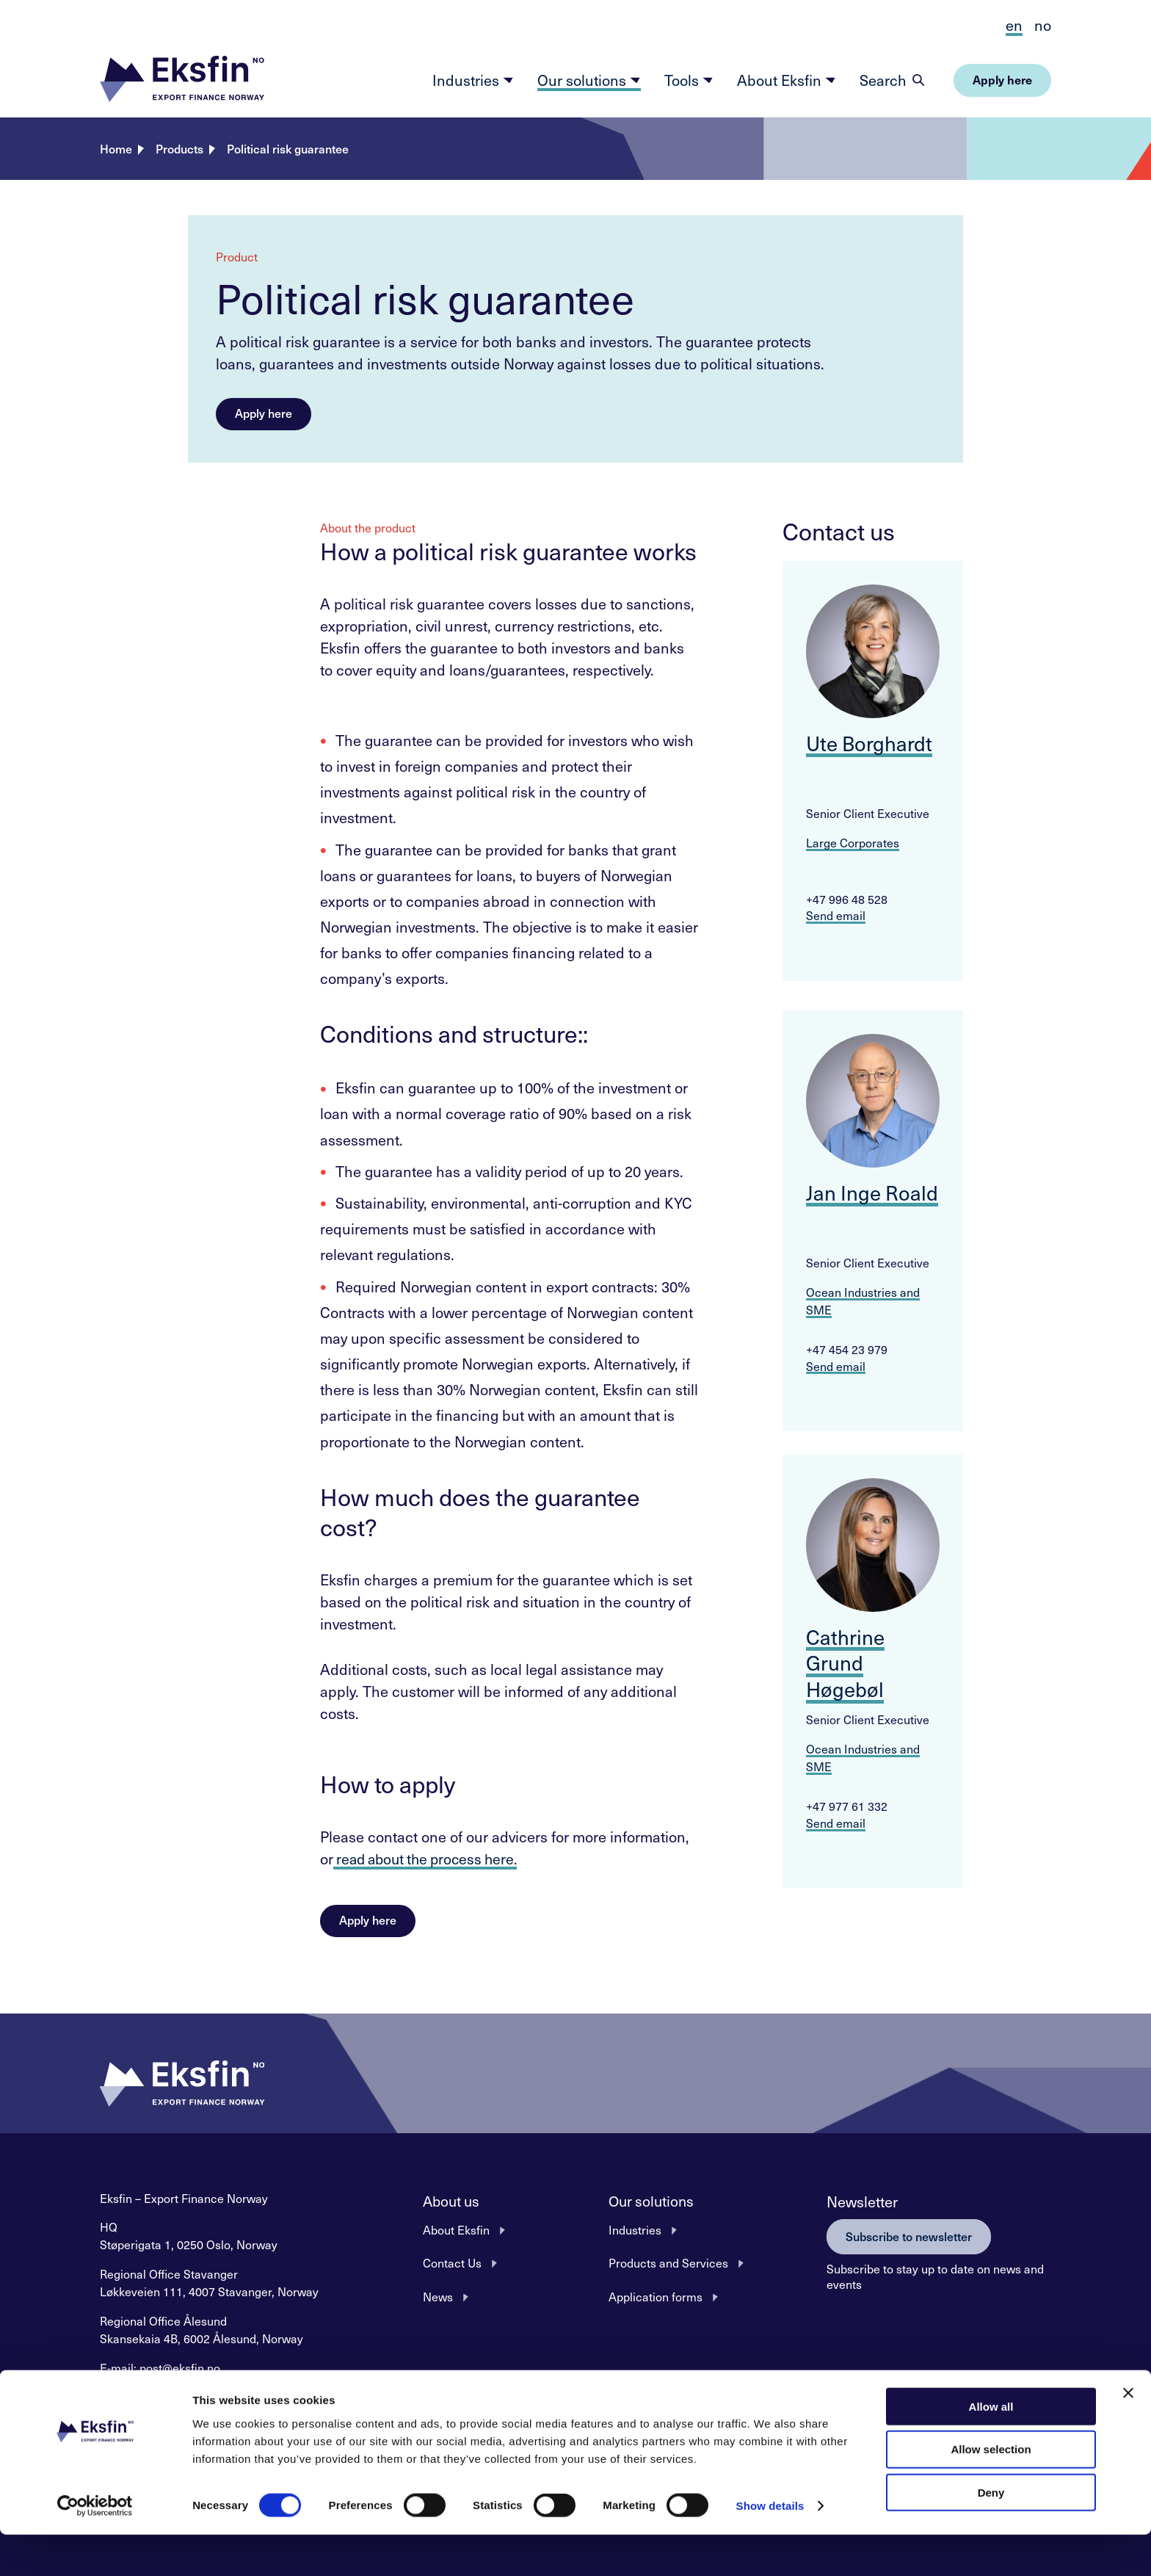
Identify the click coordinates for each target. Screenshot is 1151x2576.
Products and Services (668, 2262)
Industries (473, 80)
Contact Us (452, 2262)
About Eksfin (786, 80)
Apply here (263, 413)
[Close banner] (1128, 2433)
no (1042, 25)
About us (453, 2201)
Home (116, 148)
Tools (689, 80)
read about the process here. (430, 1859)
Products (179, 148)
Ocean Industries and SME (863, 1300)
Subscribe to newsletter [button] (909, 2235)
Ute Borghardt (870, 743)
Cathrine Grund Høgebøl (845, 1663)
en (1014, 25)
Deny (991, 2534)
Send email (835, 915)
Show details (770, 2547)
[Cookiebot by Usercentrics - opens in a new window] (95, 2547)
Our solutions (589, 80)
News (438, 2295)
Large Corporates (852, 842)
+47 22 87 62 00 (215, 2385)
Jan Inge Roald (872, 1192)
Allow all (991, 2447)
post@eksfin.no (179, 2367)
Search (883, 80)
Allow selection (991, 2490)
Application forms (655, 2295)
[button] (182, 80)
